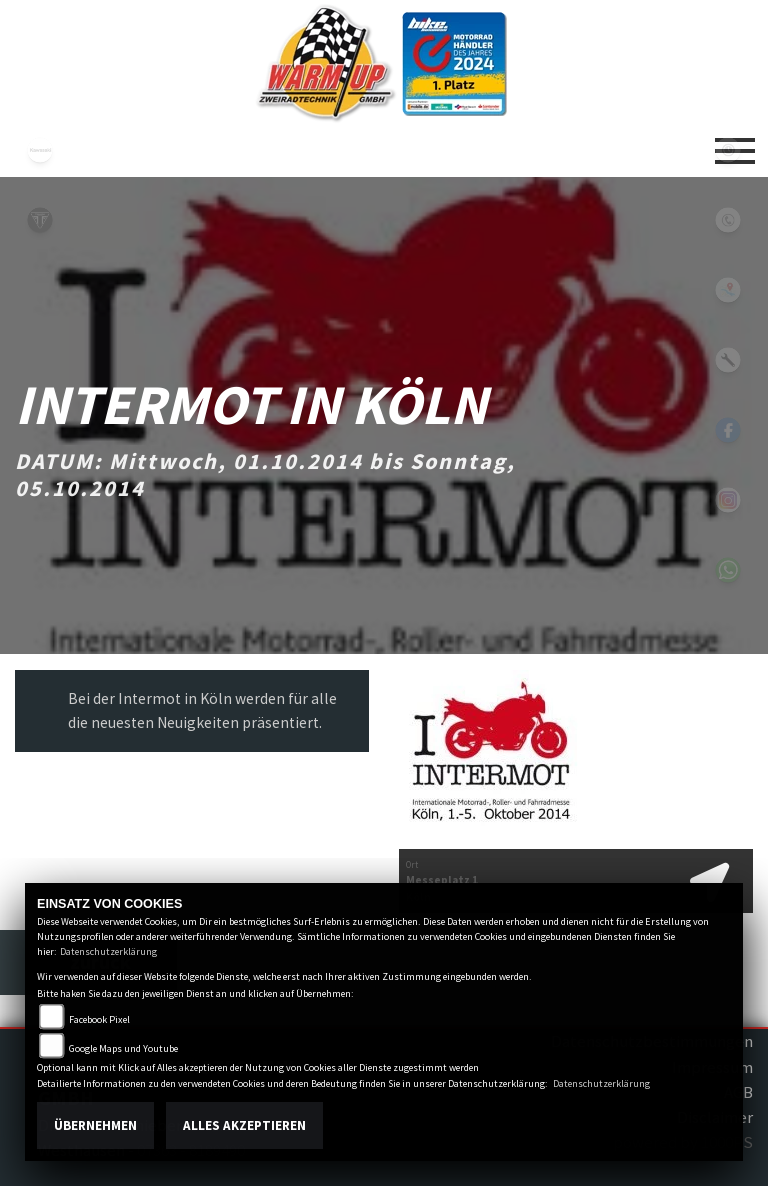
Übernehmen (95, 1125)
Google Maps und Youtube (123, 1048)
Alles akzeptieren (244, 1125)
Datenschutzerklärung (108, 951)
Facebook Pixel (99, 1019)
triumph (40, 220)
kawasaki (40, 150)
